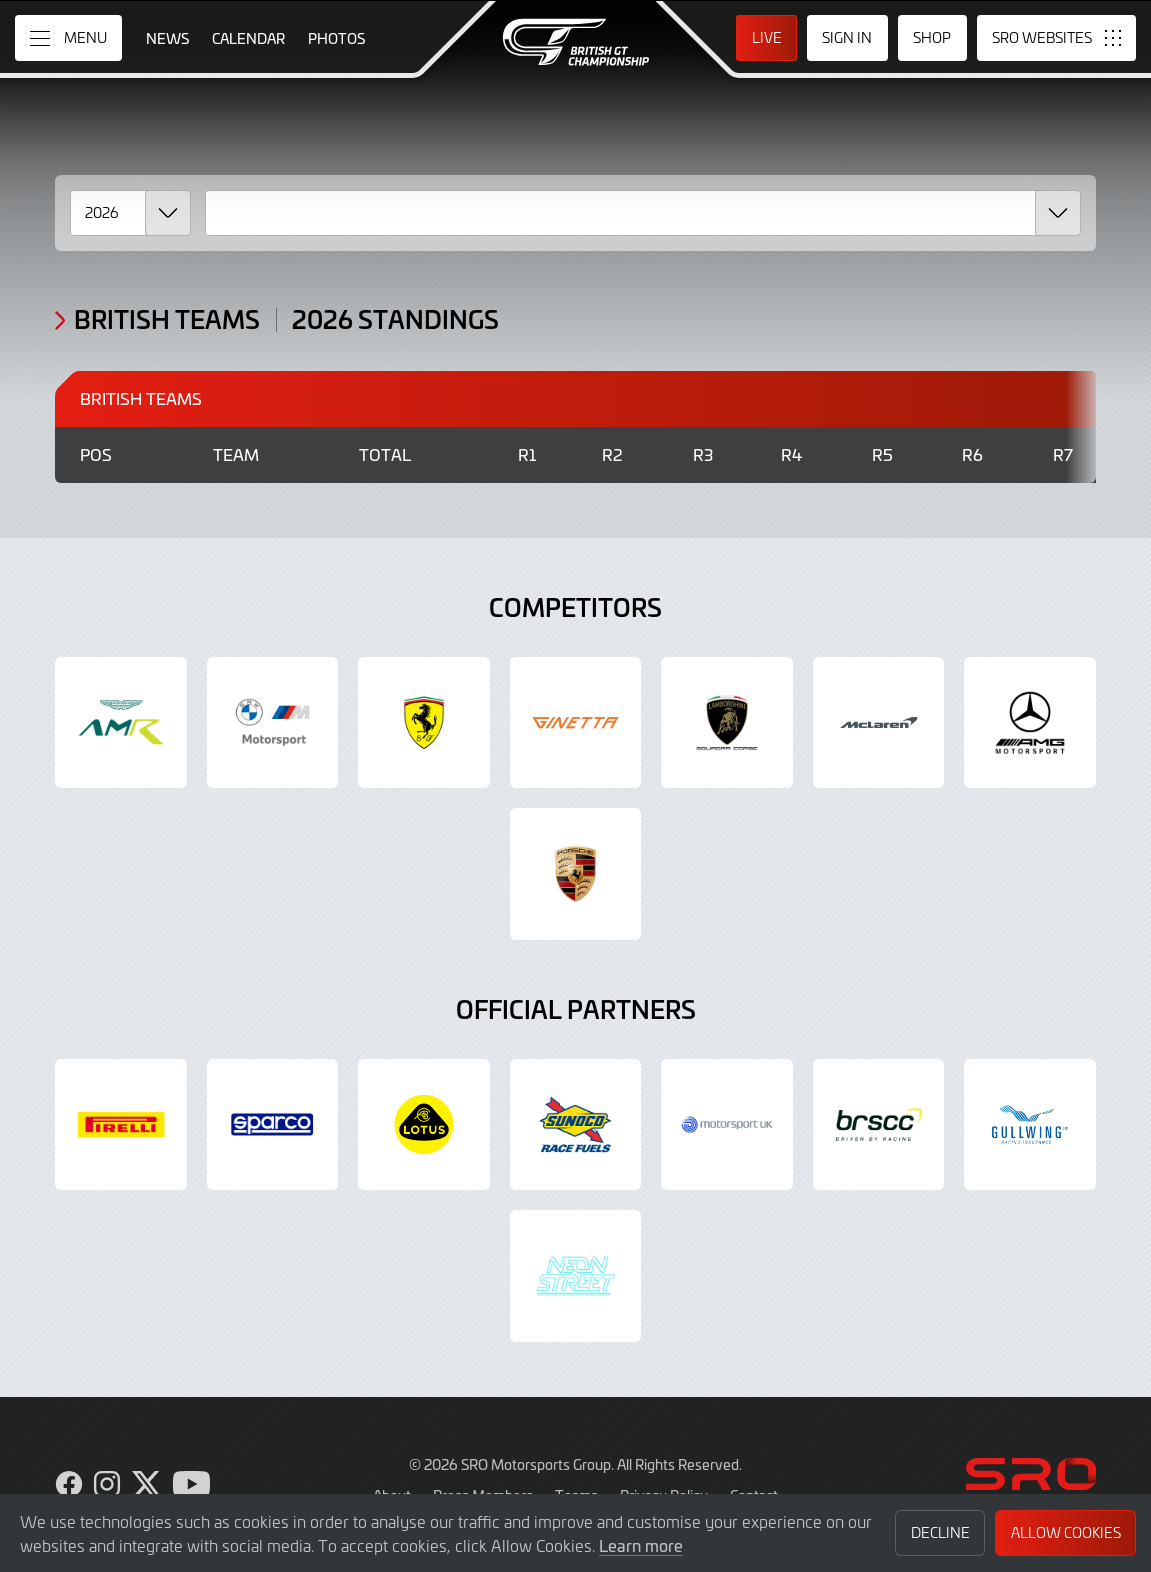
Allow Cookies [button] (1066, 1532)
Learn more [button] (641, 1545)
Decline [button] (940, 1532)
